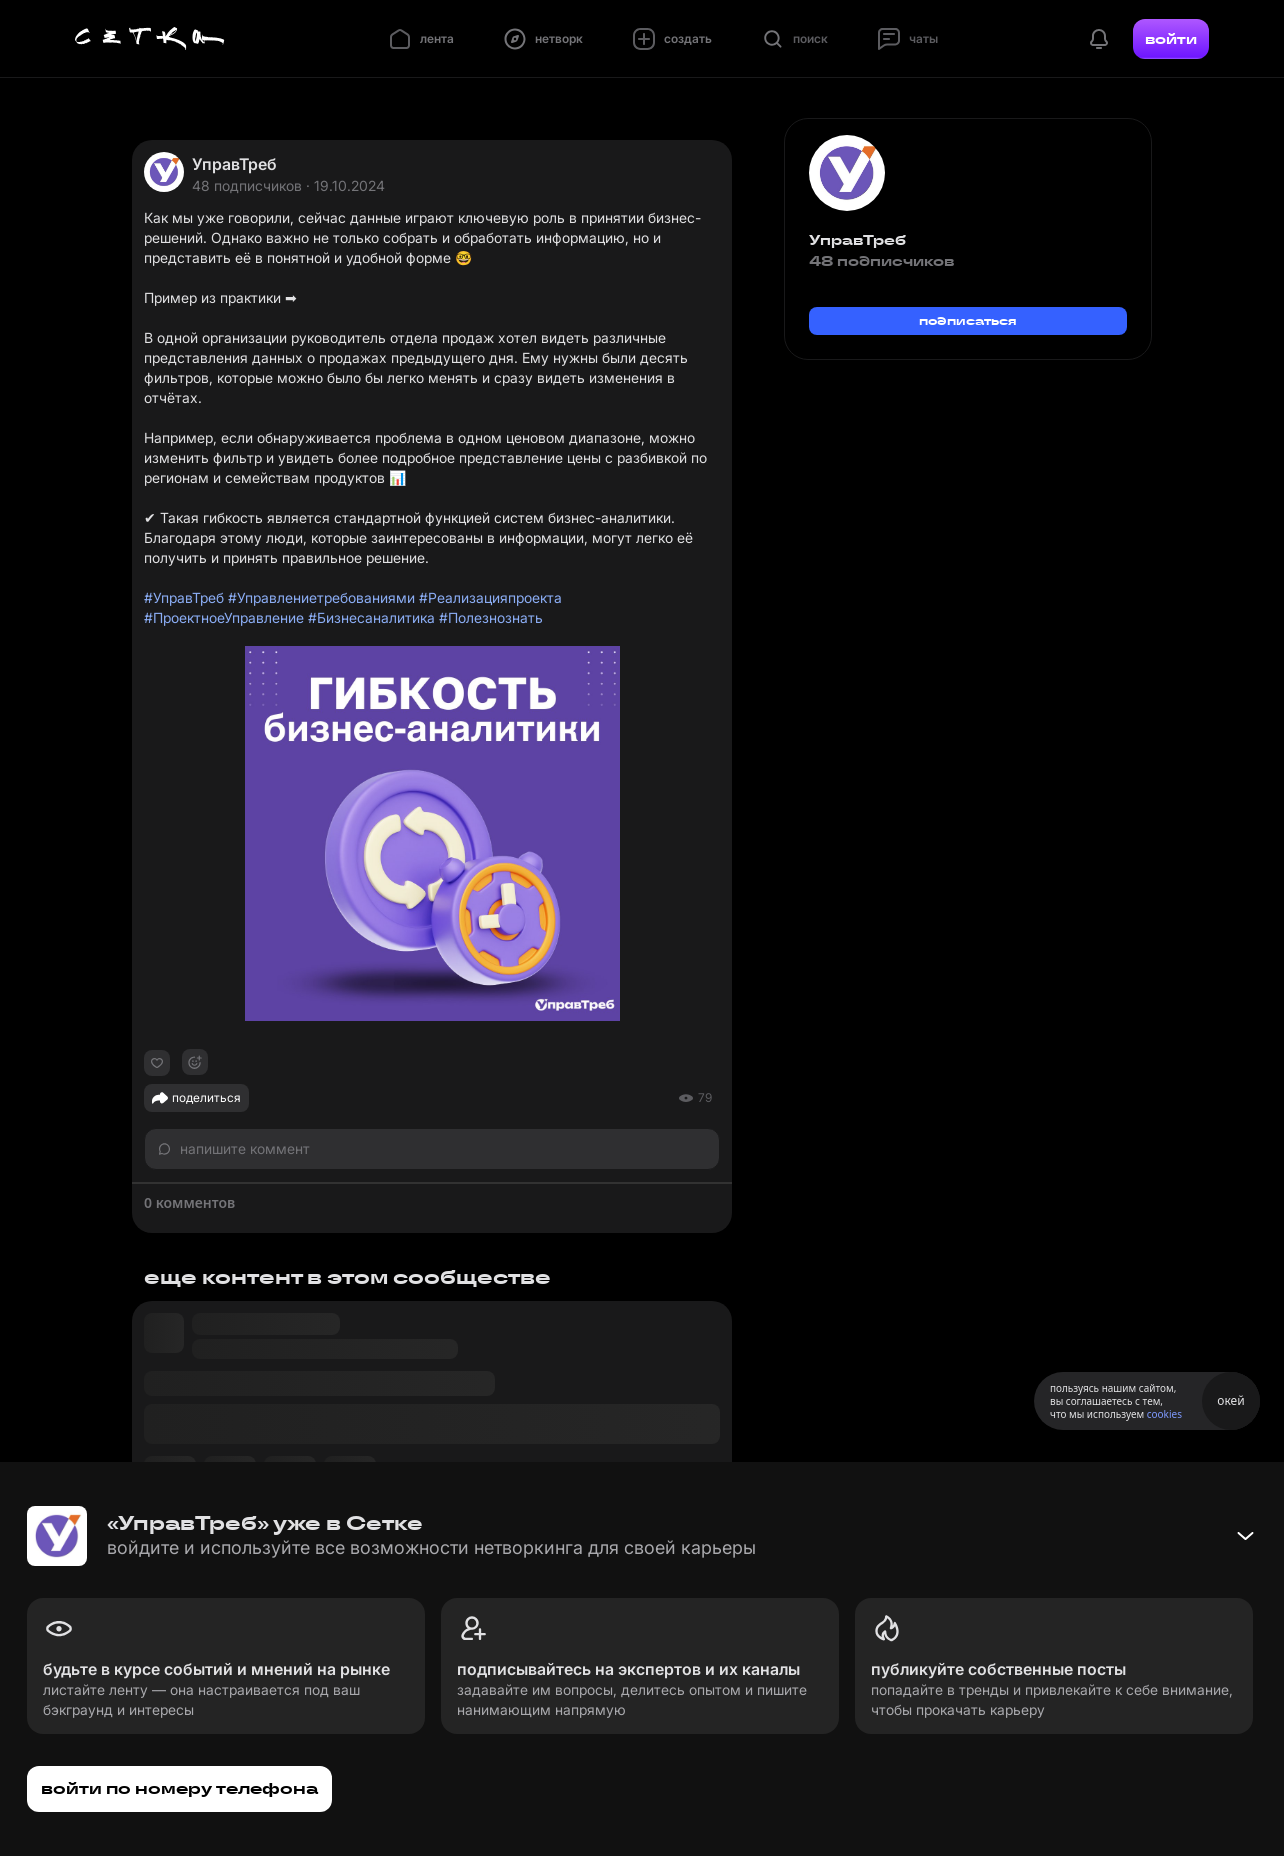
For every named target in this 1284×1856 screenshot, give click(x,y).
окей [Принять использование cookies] (1230, 1400)
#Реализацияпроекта (490, 597)
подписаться (968, 320)
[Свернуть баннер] (1245, 1536)
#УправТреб (184, 597)
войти (1171, 39)
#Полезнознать (491, 617)
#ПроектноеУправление (224, 617)
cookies (1164, 1414)
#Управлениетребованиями (321, 597)
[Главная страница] (150, 39)
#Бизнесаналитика (371, 617)
